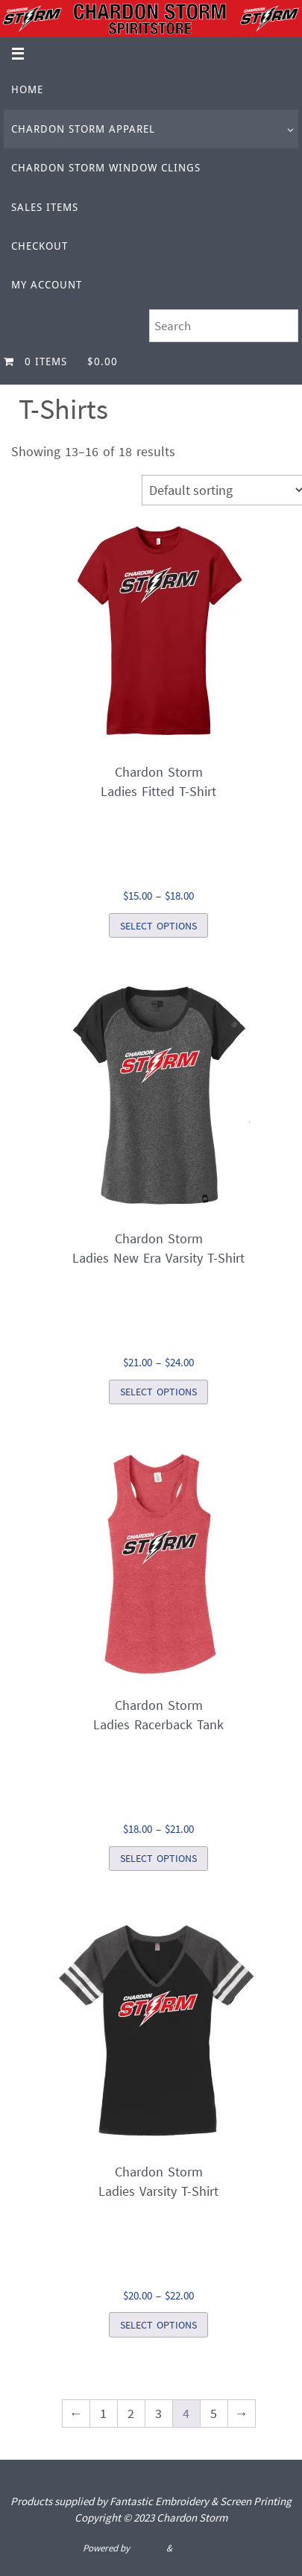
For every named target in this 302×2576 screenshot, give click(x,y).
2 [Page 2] (131, 2413)
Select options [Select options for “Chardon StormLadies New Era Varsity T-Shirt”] (158, 1391)
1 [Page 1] (103, 2413)
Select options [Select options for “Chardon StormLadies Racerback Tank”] (158, 1858)
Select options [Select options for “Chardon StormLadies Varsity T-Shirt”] (158, 2325)
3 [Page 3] (158, 2413)
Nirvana (148, 2548)
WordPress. (196, 2548)
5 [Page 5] (213, 2413)
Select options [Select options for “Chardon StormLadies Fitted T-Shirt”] (158, 925)
